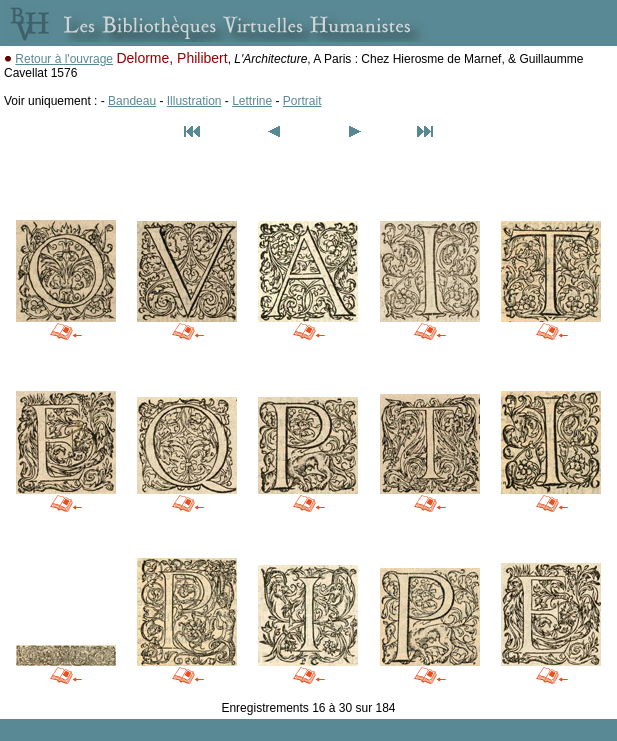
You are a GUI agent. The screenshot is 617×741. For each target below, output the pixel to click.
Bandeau (132, 101)
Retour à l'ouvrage (64, 59)
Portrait (302, 101)
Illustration (194, 101)
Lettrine (252, 101)
